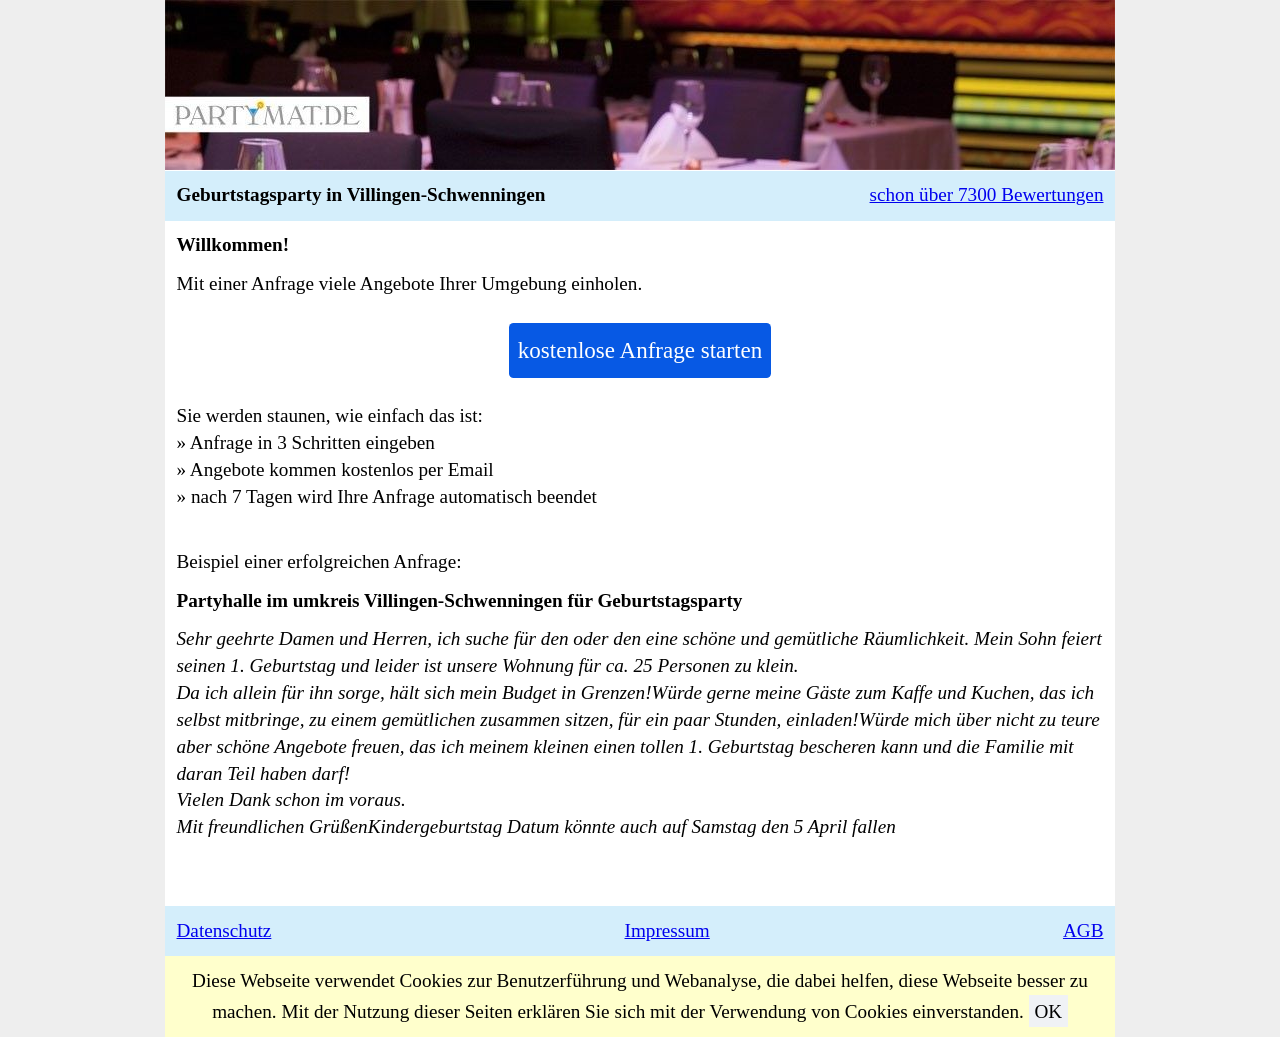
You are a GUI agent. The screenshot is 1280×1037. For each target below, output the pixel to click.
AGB (1083, 930)
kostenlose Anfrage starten (640, 350)
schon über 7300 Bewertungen (987, 194)
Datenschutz (224, 930)
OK (1048, 1011)
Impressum (667, 930)
